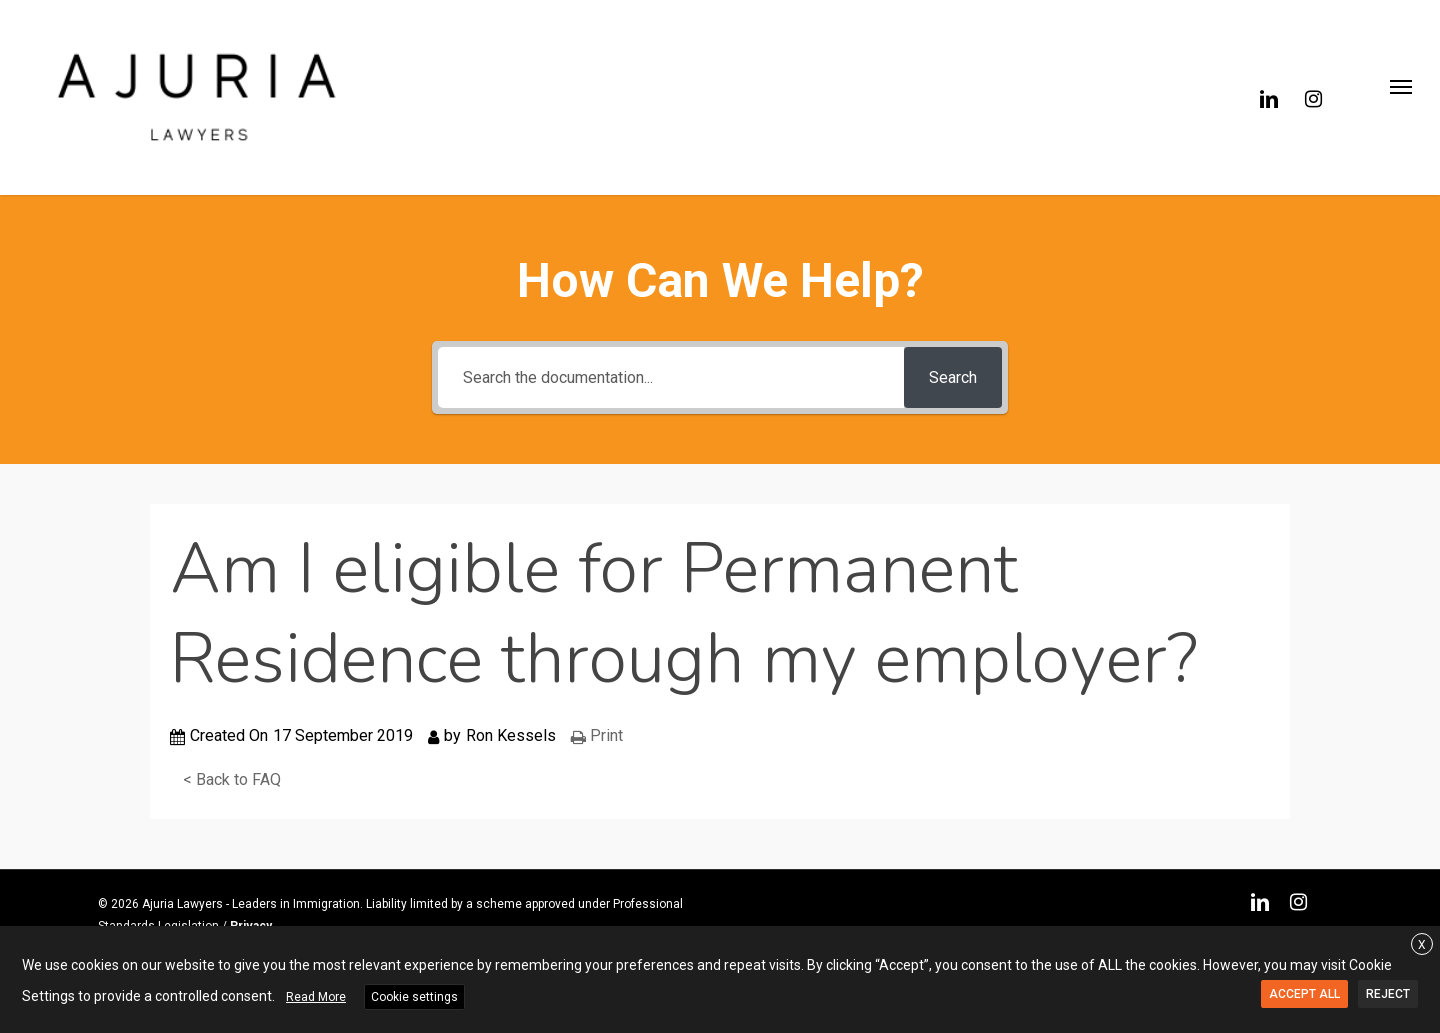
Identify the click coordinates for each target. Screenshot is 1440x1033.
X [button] (1422, 945)
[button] (1400, 98)
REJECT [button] (1388, 994)
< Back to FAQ (232, 779)
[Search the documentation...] (671, 377)
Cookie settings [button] (414, 997)
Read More (316, 997)
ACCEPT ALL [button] (1304, 994)
